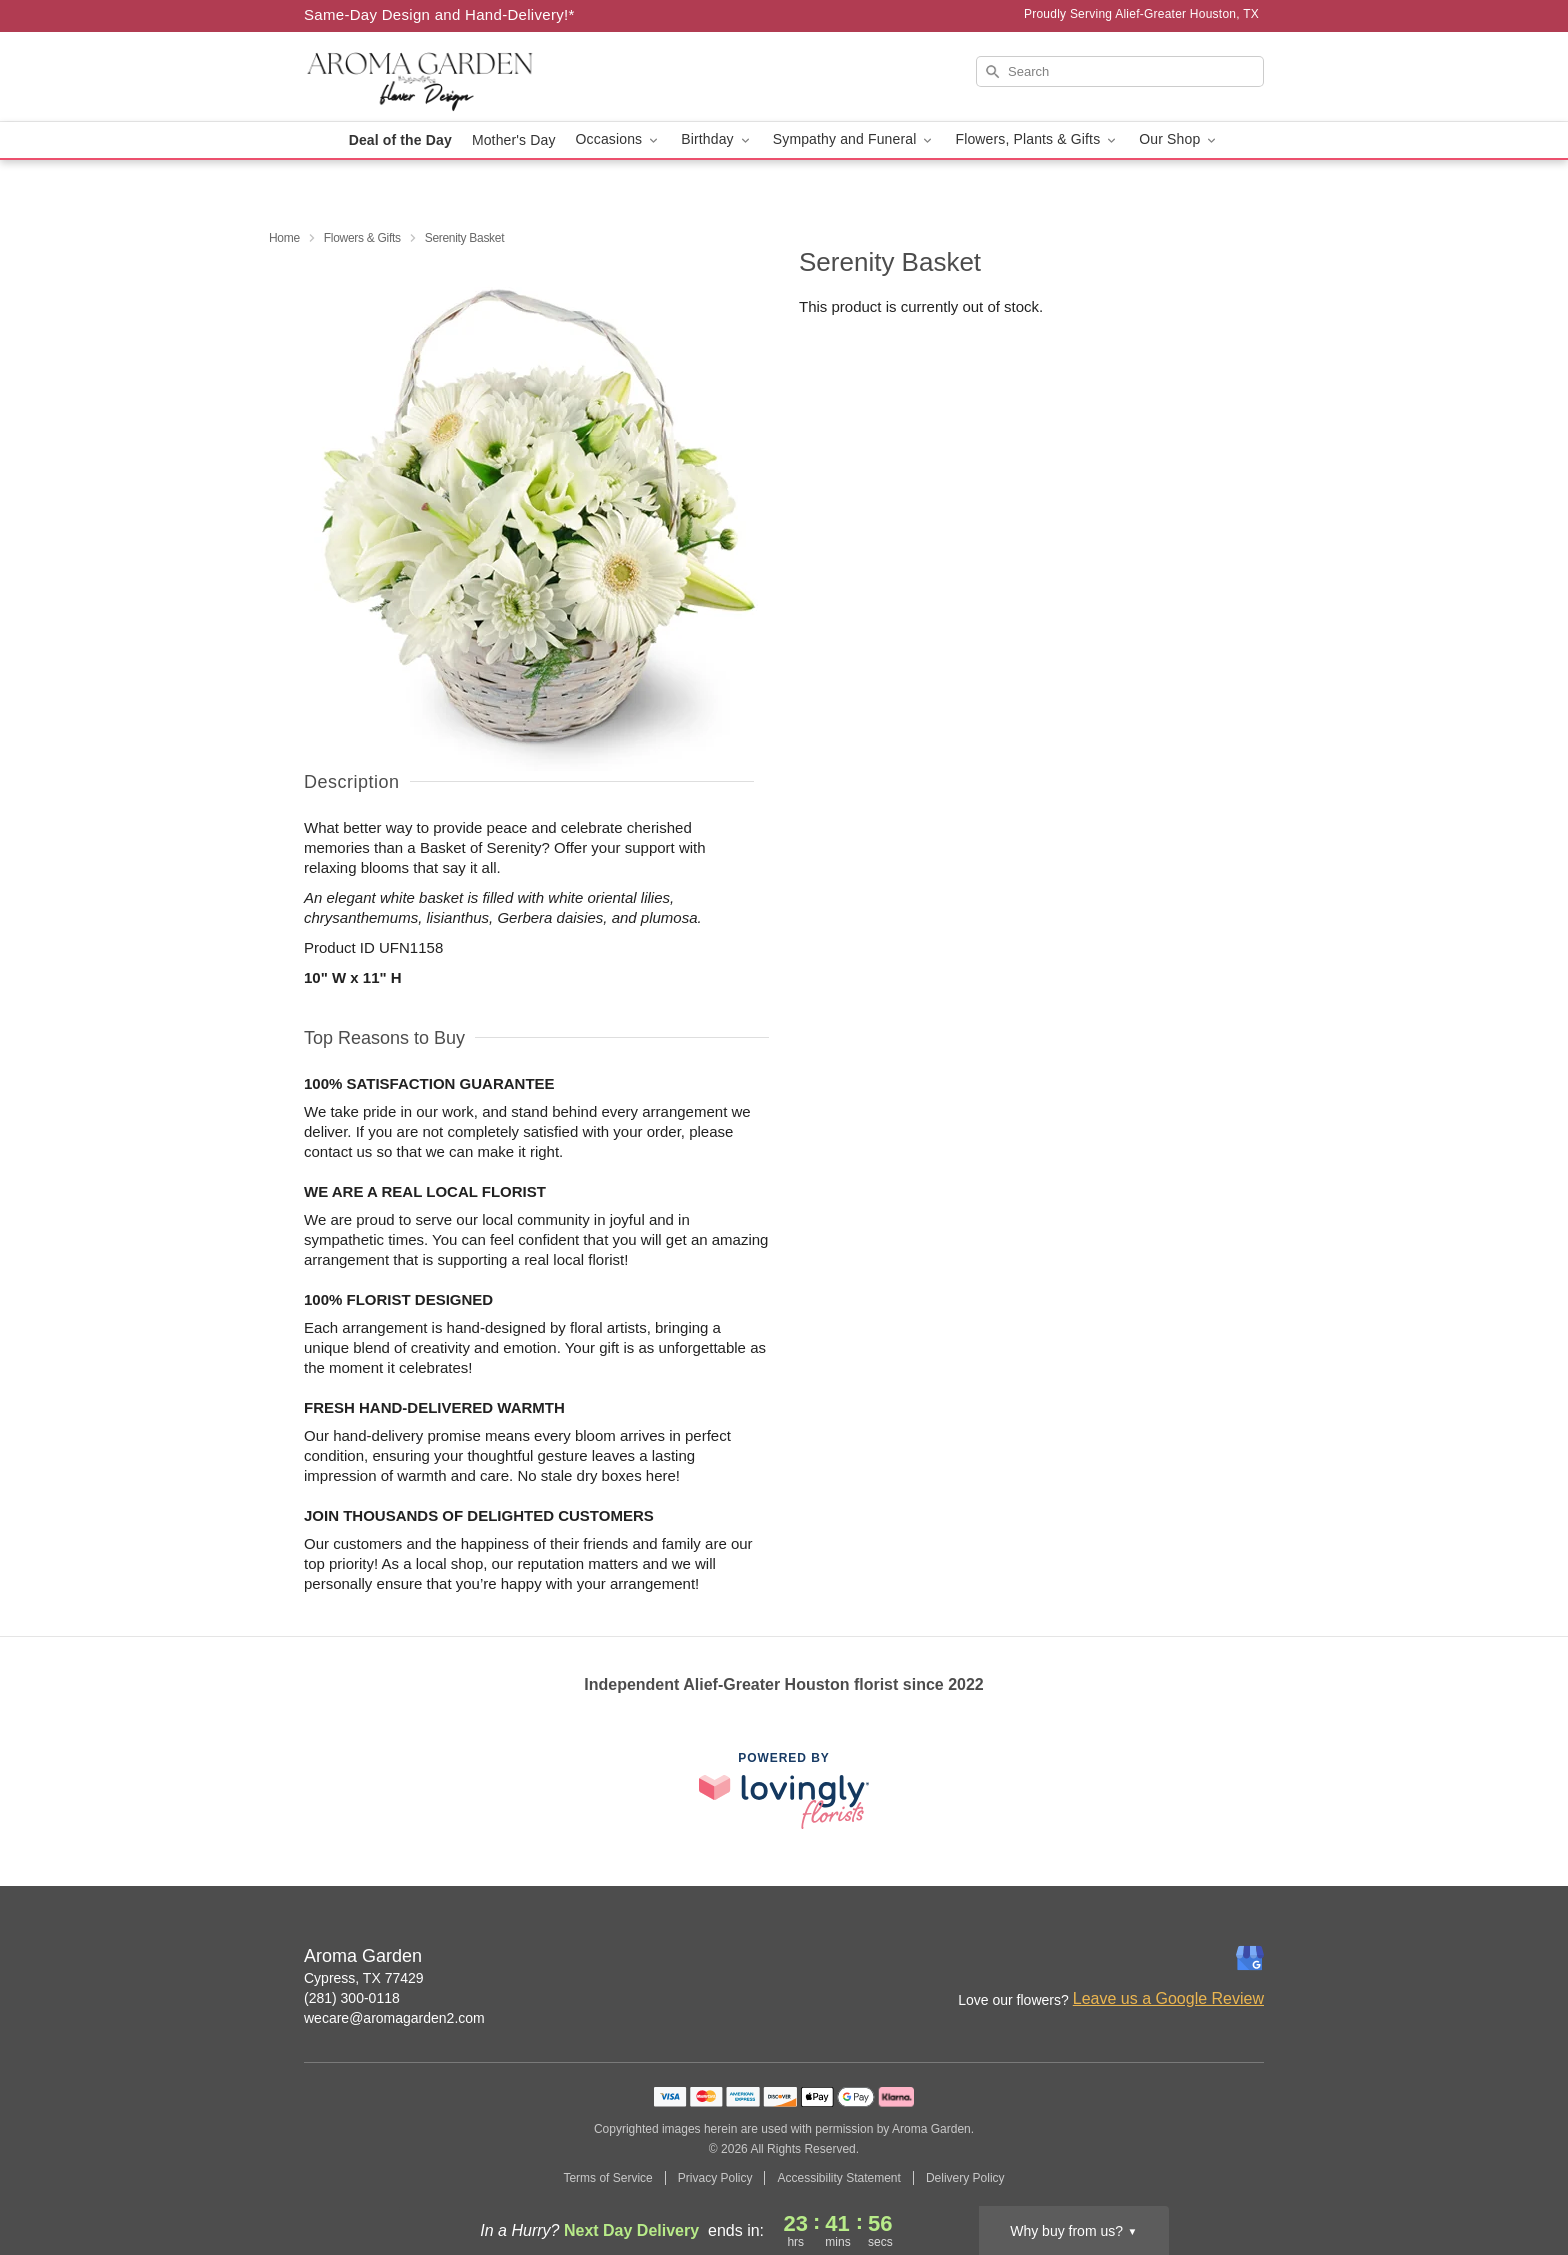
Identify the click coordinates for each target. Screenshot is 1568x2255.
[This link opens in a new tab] (784, 1790)
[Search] (1120, 71)
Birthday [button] (717, 139)
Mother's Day (514, 140)
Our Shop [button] (1179, 139)
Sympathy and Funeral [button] (854, 139)
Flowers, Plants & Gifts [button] (1037, 139)
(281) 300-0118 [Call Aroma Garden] (352, 1998)
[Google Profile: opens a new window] (1250, 1958)
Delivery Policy (965, 2178)
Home (284, 238)
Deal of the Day (400, 140)
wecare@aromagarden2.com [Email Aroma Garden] (394, 2018)
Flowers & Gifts (362, 238)
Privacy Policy (715, 2178)
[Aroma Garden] (448, 77)
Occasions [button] (619, 139)
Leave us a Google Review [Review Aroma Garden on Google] (1168, 1998)
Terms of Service (607, 2178)
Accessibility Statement (838, 2178)
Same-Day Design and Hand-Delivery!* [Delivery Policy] (439, 14)
